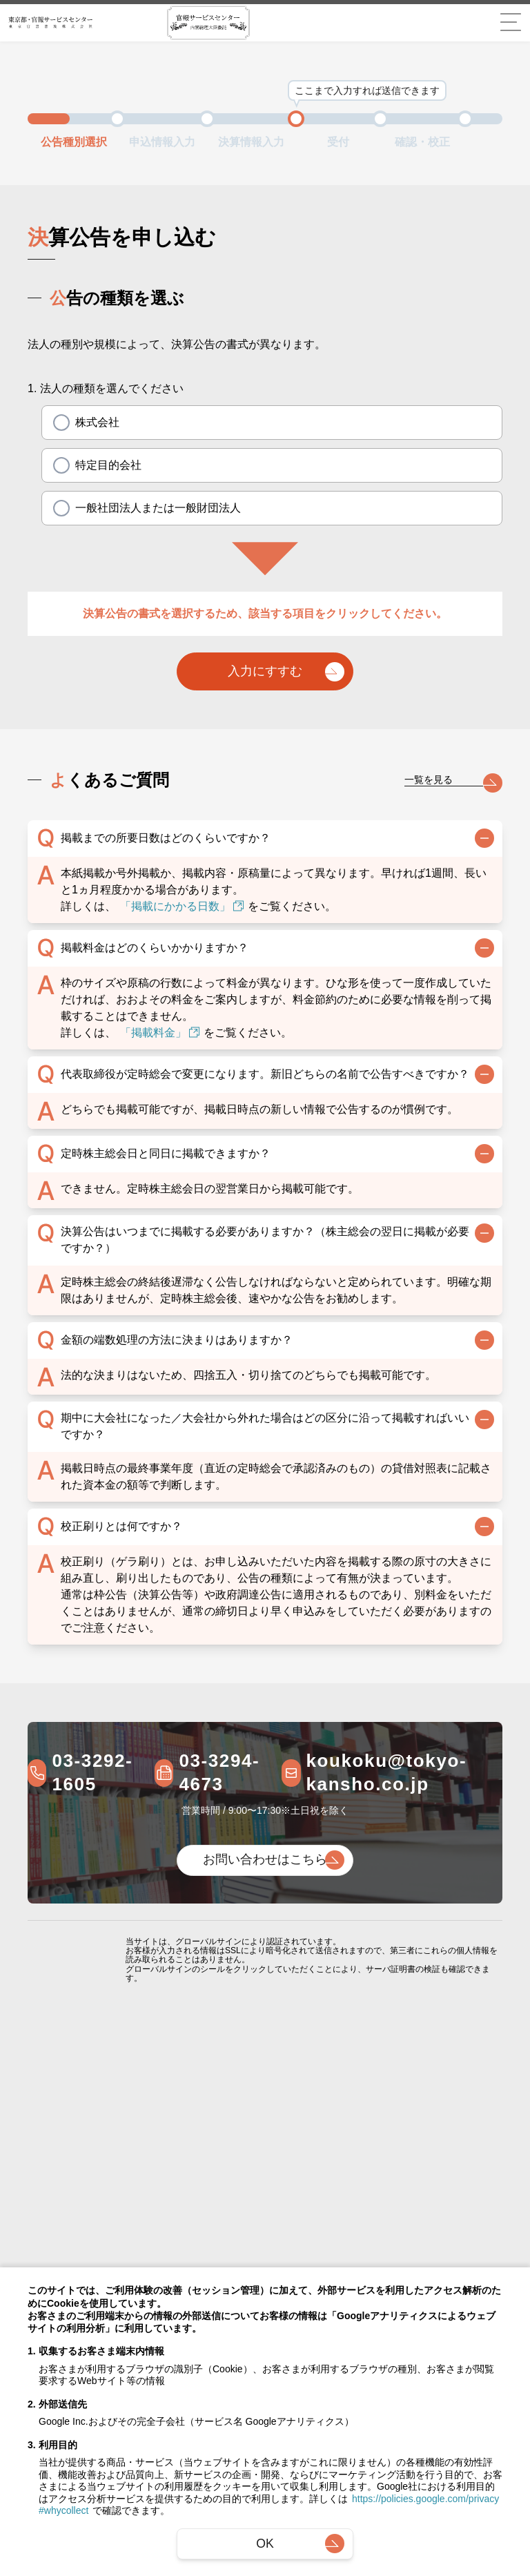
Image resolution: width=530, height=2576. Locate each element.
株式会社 (86, 422)
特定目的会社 (97, 465)
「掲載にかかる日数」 (182, 910)
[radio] (61, 422)
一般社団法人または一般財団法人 (147, 508)
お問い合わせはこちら (265, 1863)
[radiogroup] (271, 465)
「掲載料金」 (159, 1036)
